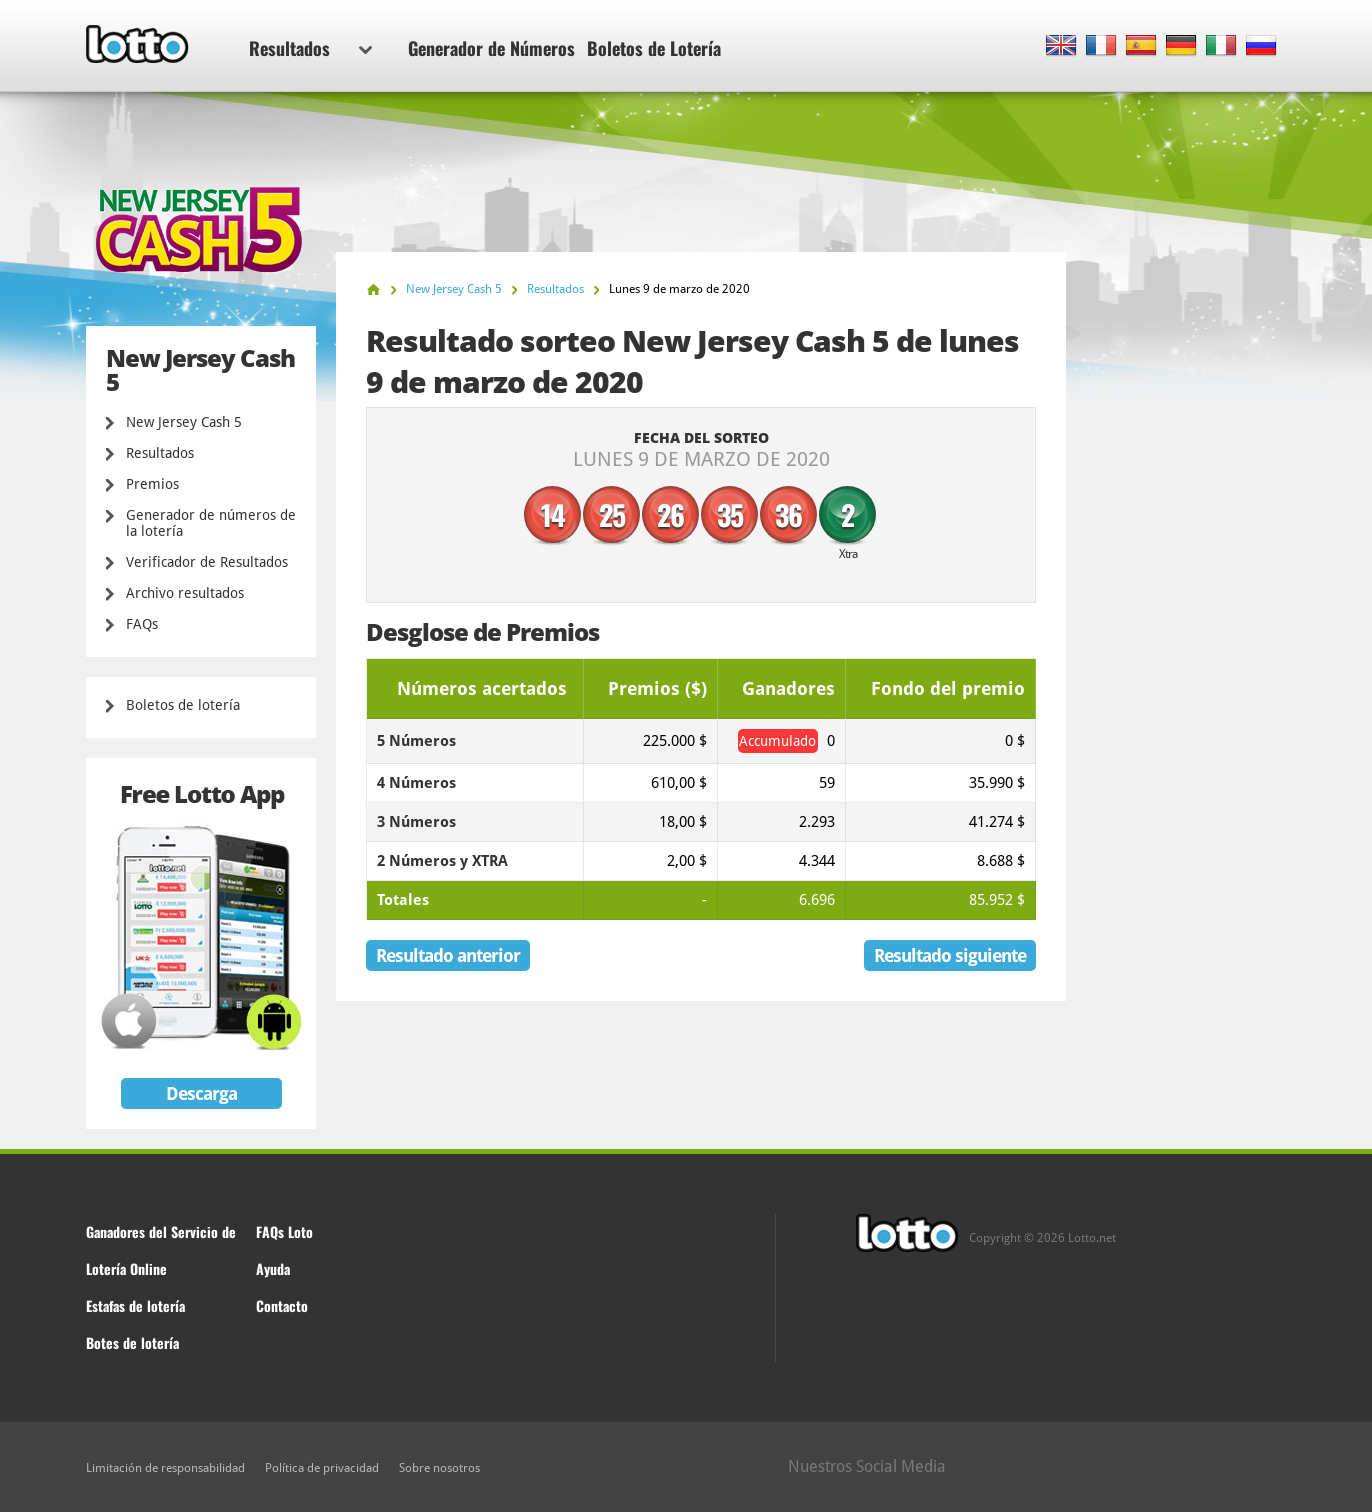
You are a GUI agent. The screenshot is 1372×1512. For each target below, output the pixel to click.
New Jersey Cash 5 (184, 422)
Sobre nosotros (439, 1468)
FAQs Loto (284, 1231)
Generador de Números (491, 48)
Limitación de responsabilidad (165, 1468)
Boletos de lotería (183, 705)
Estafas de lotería (135, 1305)
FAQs (142, 624)
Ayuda (273, 1268)
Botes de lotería (132, 1342)
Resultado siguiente (950, 955)
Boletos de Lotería (654, 48)
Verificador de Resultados (207, 562)
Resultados (310, 48)
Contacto (282, 1305)
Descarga (201, 1093)
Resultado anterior (448, 955)
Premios (152, 484)
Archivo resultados (185, 593)
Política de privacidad (322, 1468)
